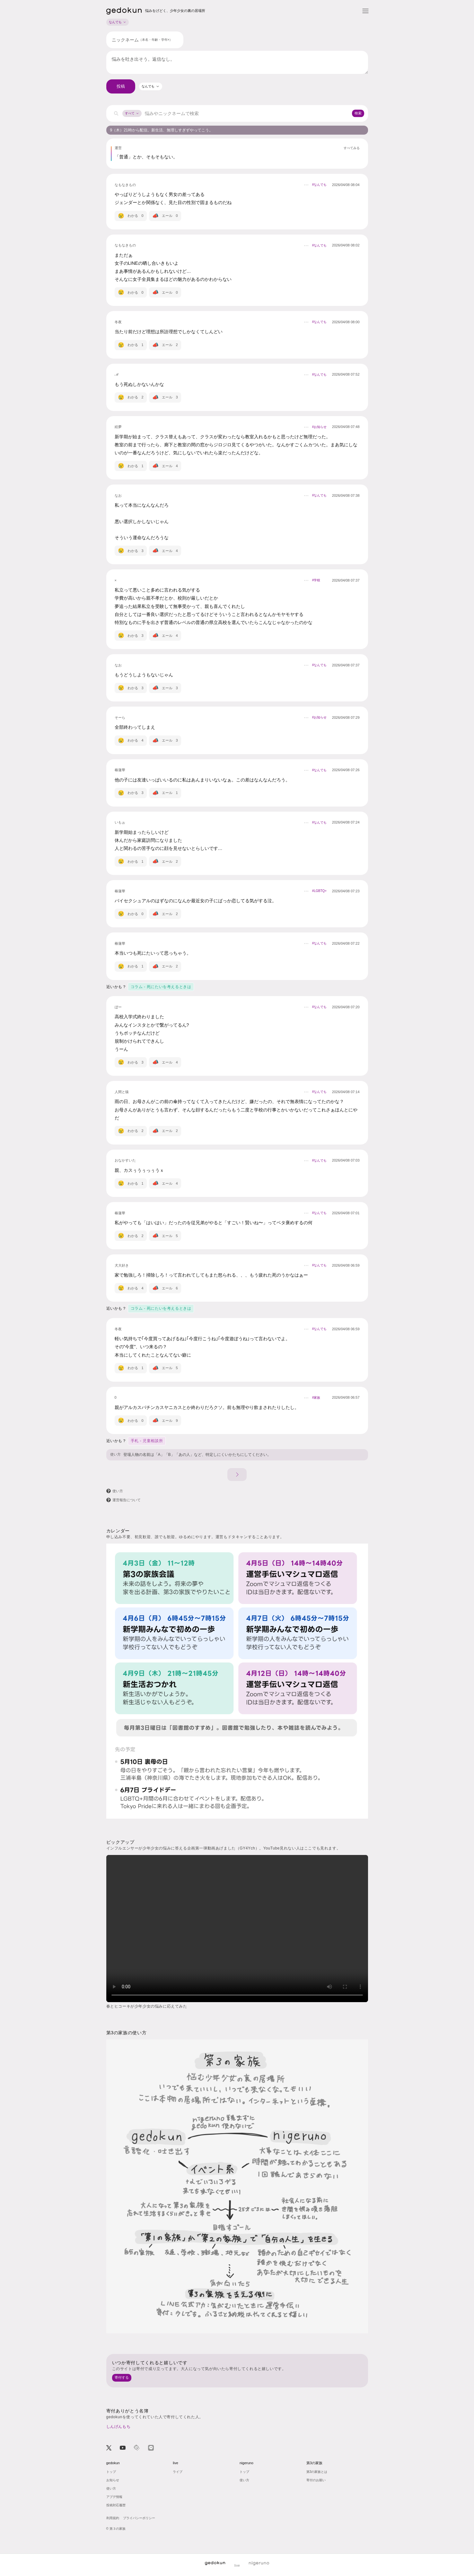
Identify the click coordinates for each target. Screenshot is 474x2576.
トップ (111, 2471)
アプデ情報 (114, 2497)
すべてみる (352, 148)
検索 (358, 113)
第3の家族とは (317, 2471)
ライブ (177, 2471)
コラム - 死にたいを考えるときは (161, 987)
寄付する (122, 2377)
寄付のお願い (316, 2480)
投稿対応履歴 (116, 2505)
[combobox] (150, 86)
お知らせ (112, 2480)
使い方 (115, 1454)
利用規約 (112, 2518)
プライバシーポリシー (139, 2518)
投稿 (121, 86)
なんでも (117, 22)
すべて (132, 113)
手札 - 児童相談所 (147, 1441)
